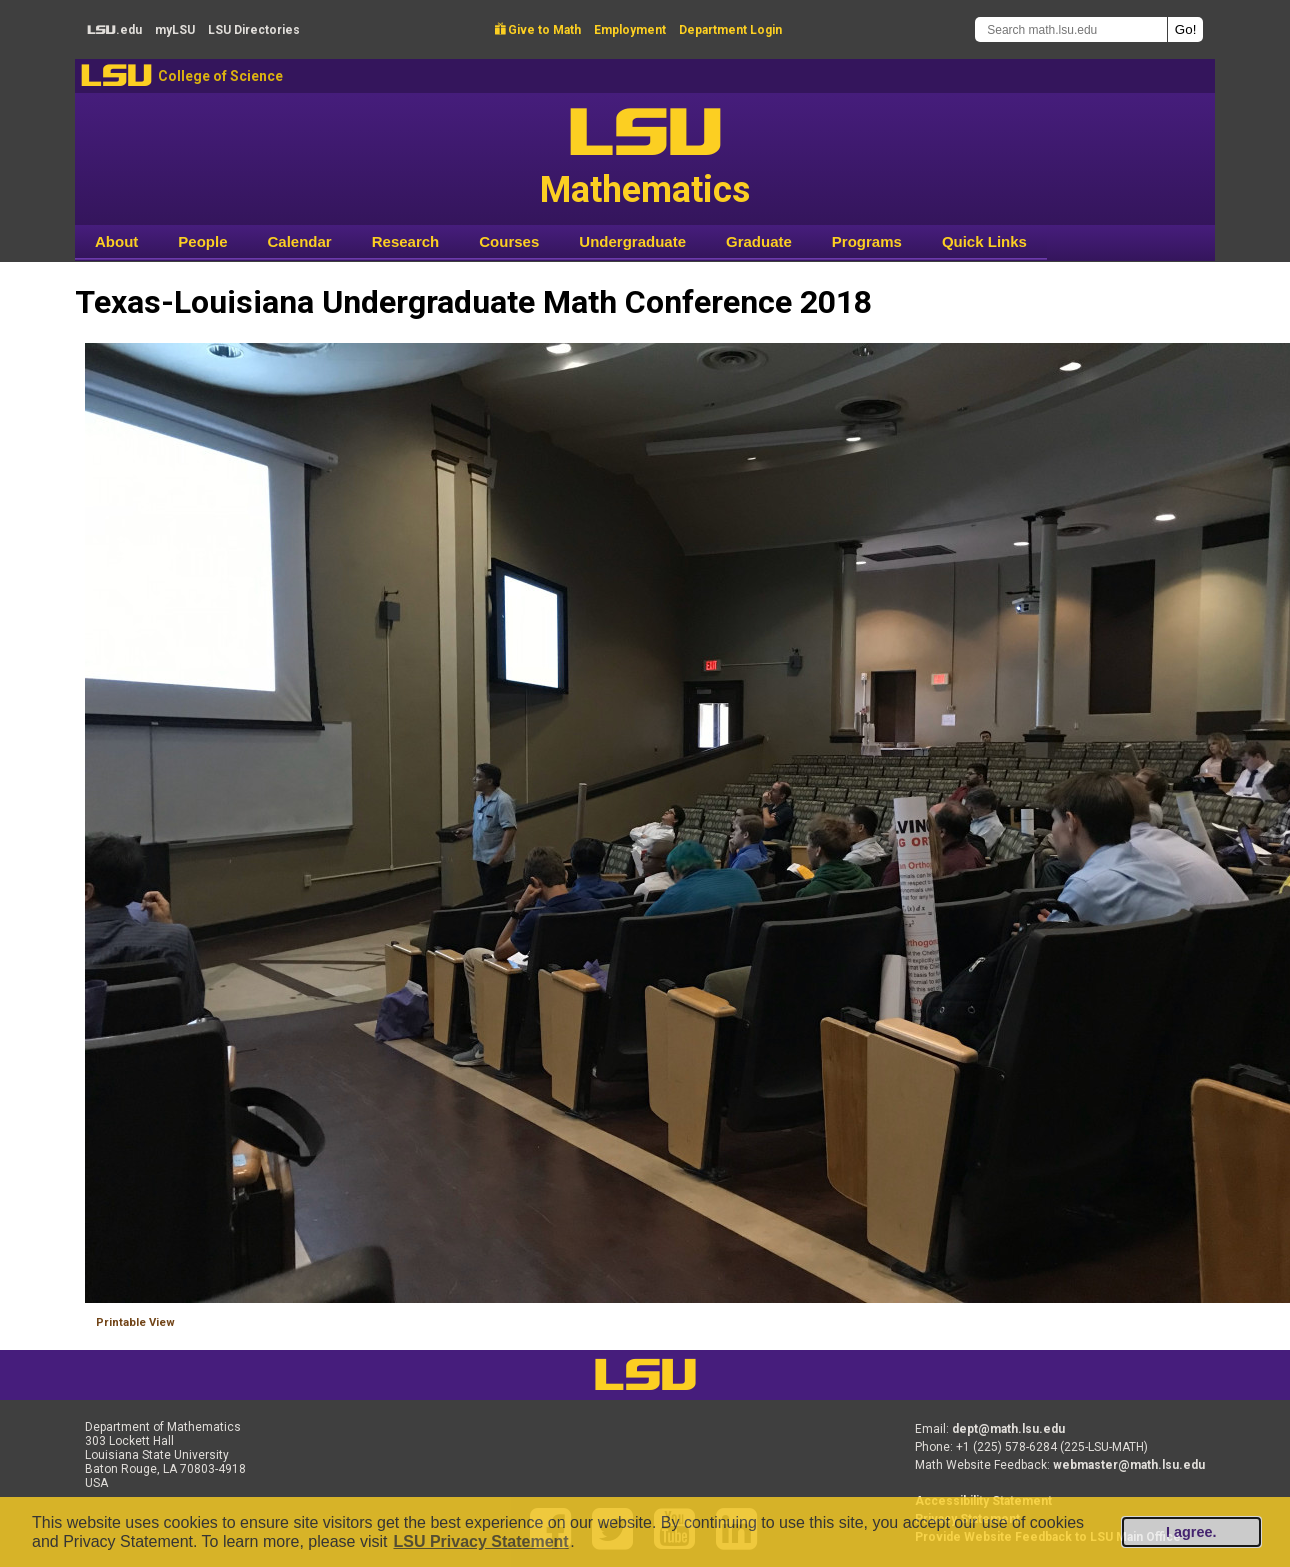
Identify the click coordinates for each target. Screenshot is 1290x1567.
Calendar (300, 241)
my (175, 30)
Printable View (135, 1322)
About (116, 241)
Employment (630, 30)
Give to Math (538, 30)
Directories (254, 30)
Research (406, 241)
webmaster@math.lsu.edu (1129, 1465)
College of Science (220, 76)
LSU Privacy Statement (480, 1541)
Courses (509, 241)
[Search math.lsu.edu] (1071, 29)
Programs (867, 241)
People (202, 241)
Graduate (759, 241)
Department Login (730, 30)
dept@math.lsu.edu (1008, 1429)
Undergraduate (632, 241)
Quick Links (984, 241)
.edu (114, 30)
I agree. (1191, 1532)
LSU (116, 75)
